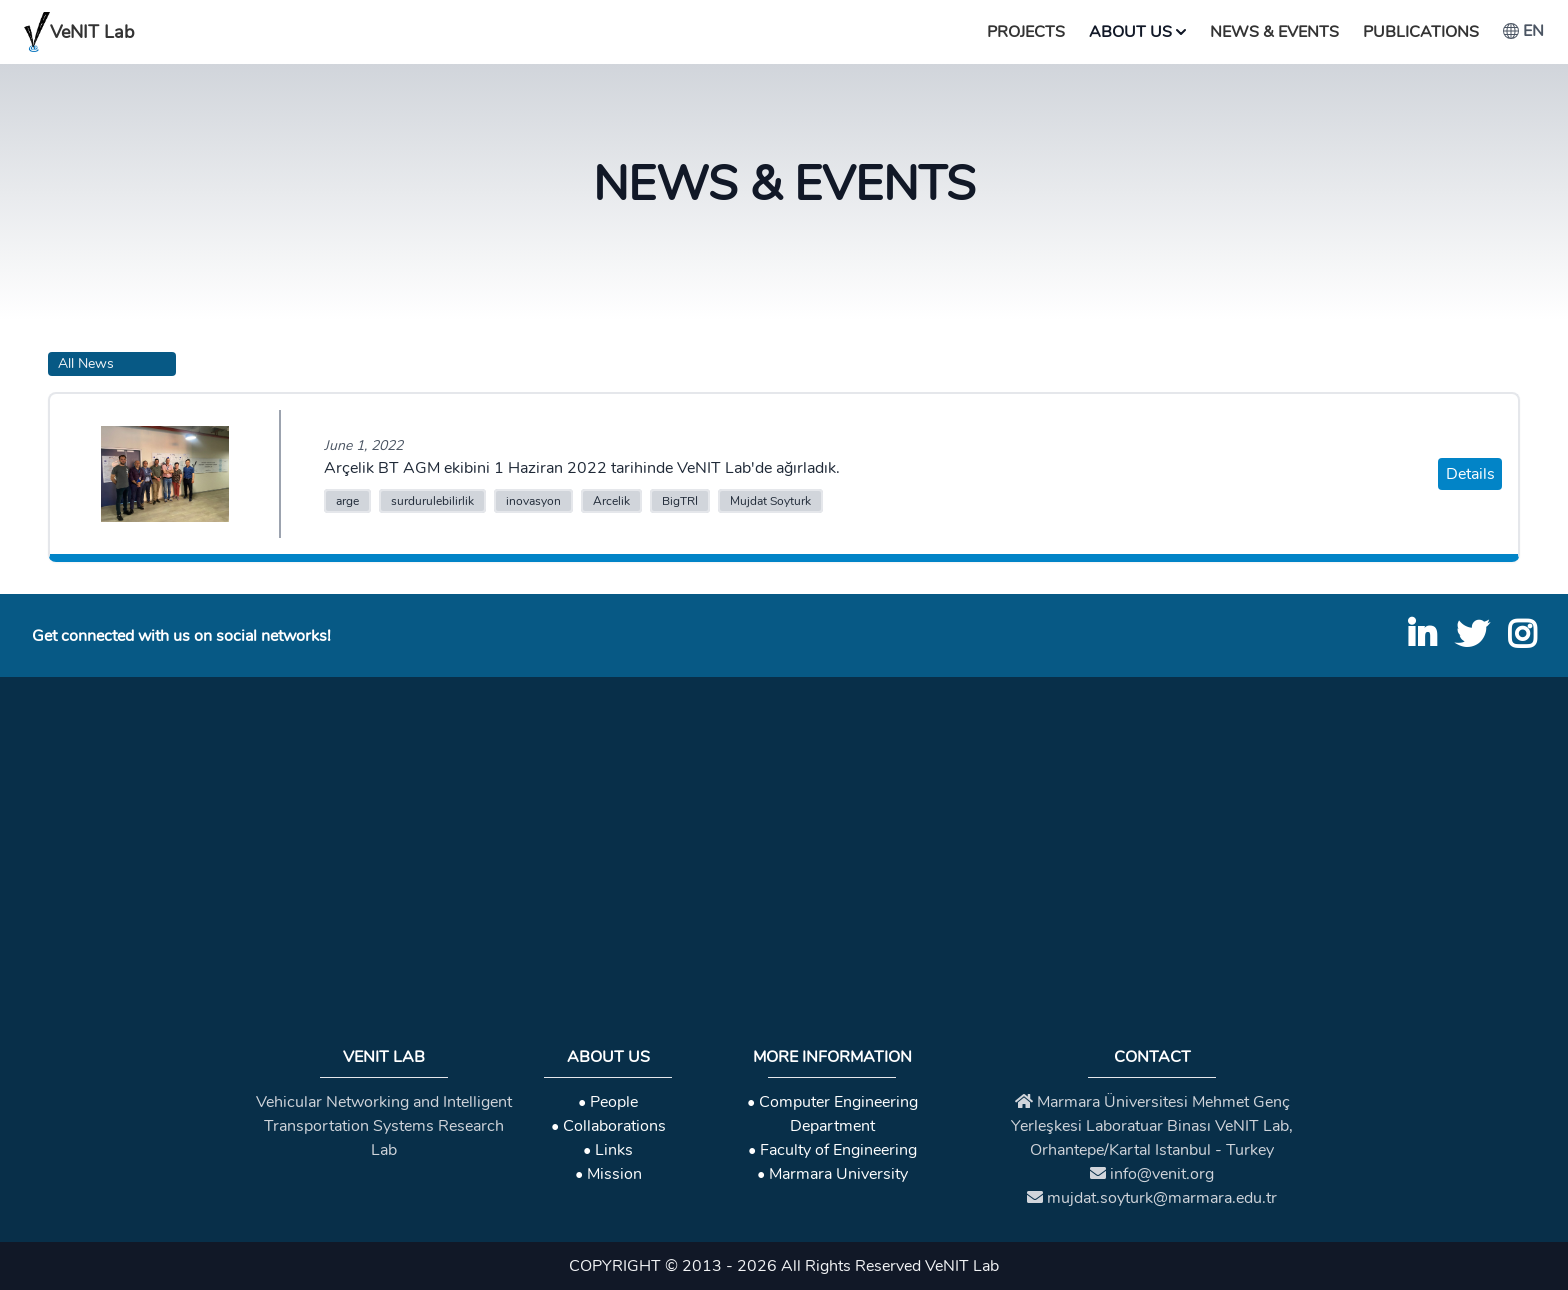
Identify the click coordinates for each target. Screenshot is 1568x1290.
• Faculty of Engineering (832, 1150)
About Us (1137, 32)
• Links (608, 1150)
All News (86, 363)
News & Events (1274, 32)
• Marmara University (832, 1174)
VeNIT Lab (79, 32)
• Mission (608, 1174)
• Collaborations (608, 1126)
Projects (1026, 32)
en (1523, 31)
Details (1470, 474)
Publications (1421, 32)
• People (608, 1102)
